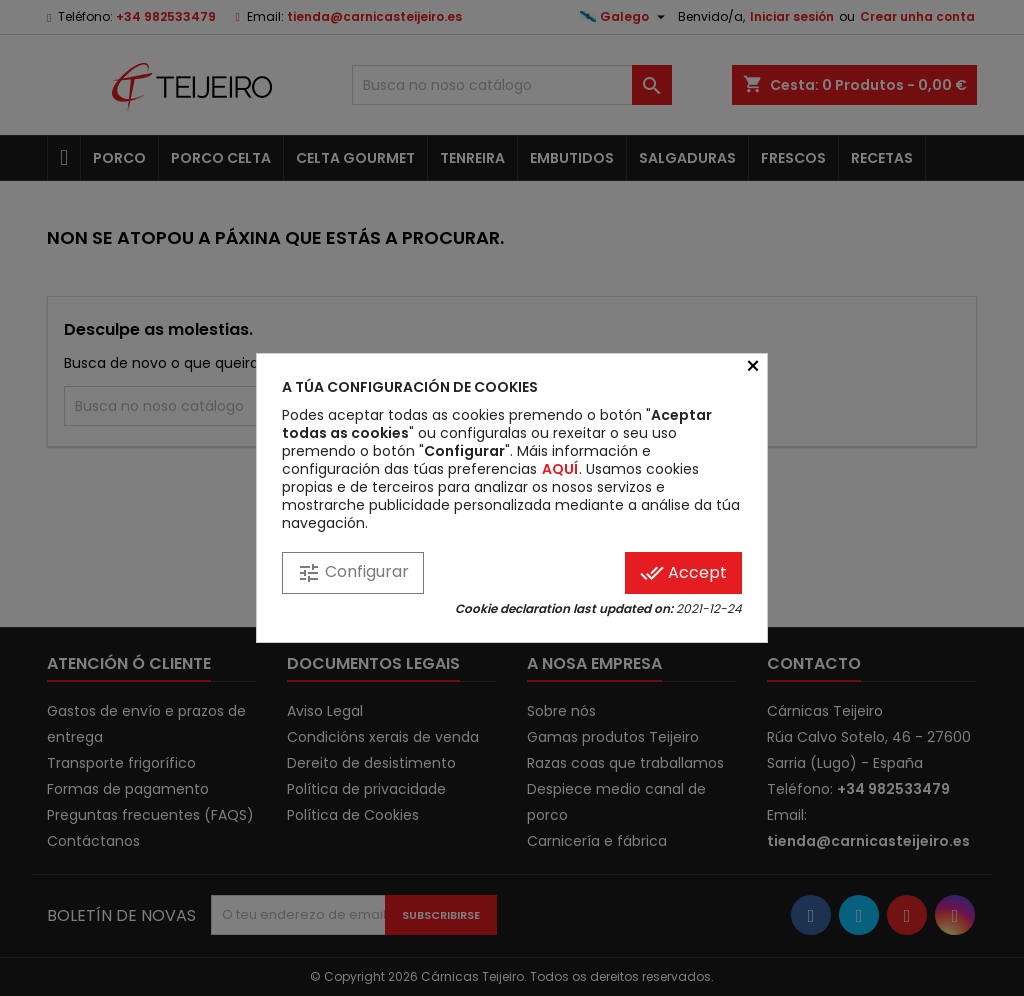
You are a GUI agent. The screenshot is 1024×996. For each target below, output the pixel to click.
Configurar (353, 572)
